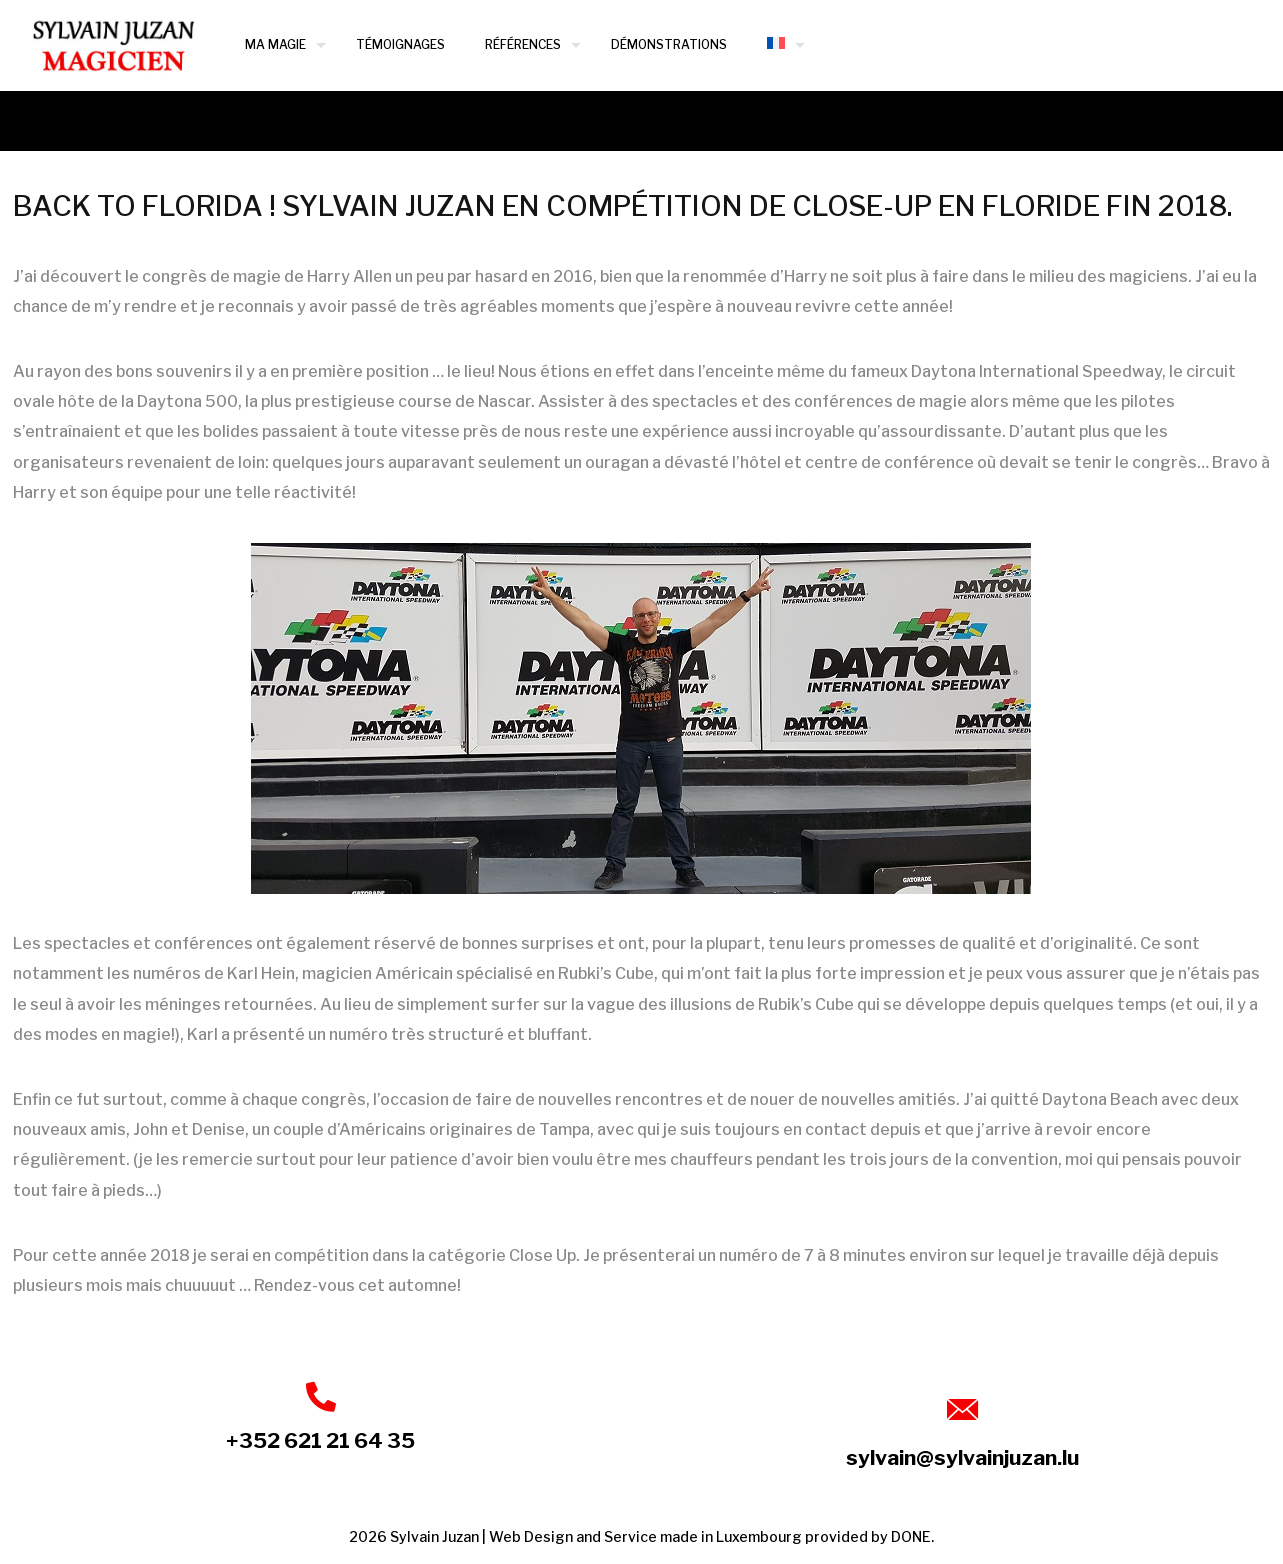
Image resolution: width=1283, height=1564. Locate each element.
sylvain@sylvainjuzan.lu (962, 1457)
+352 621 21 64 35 (320, 1440)
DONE (911, 1536)
